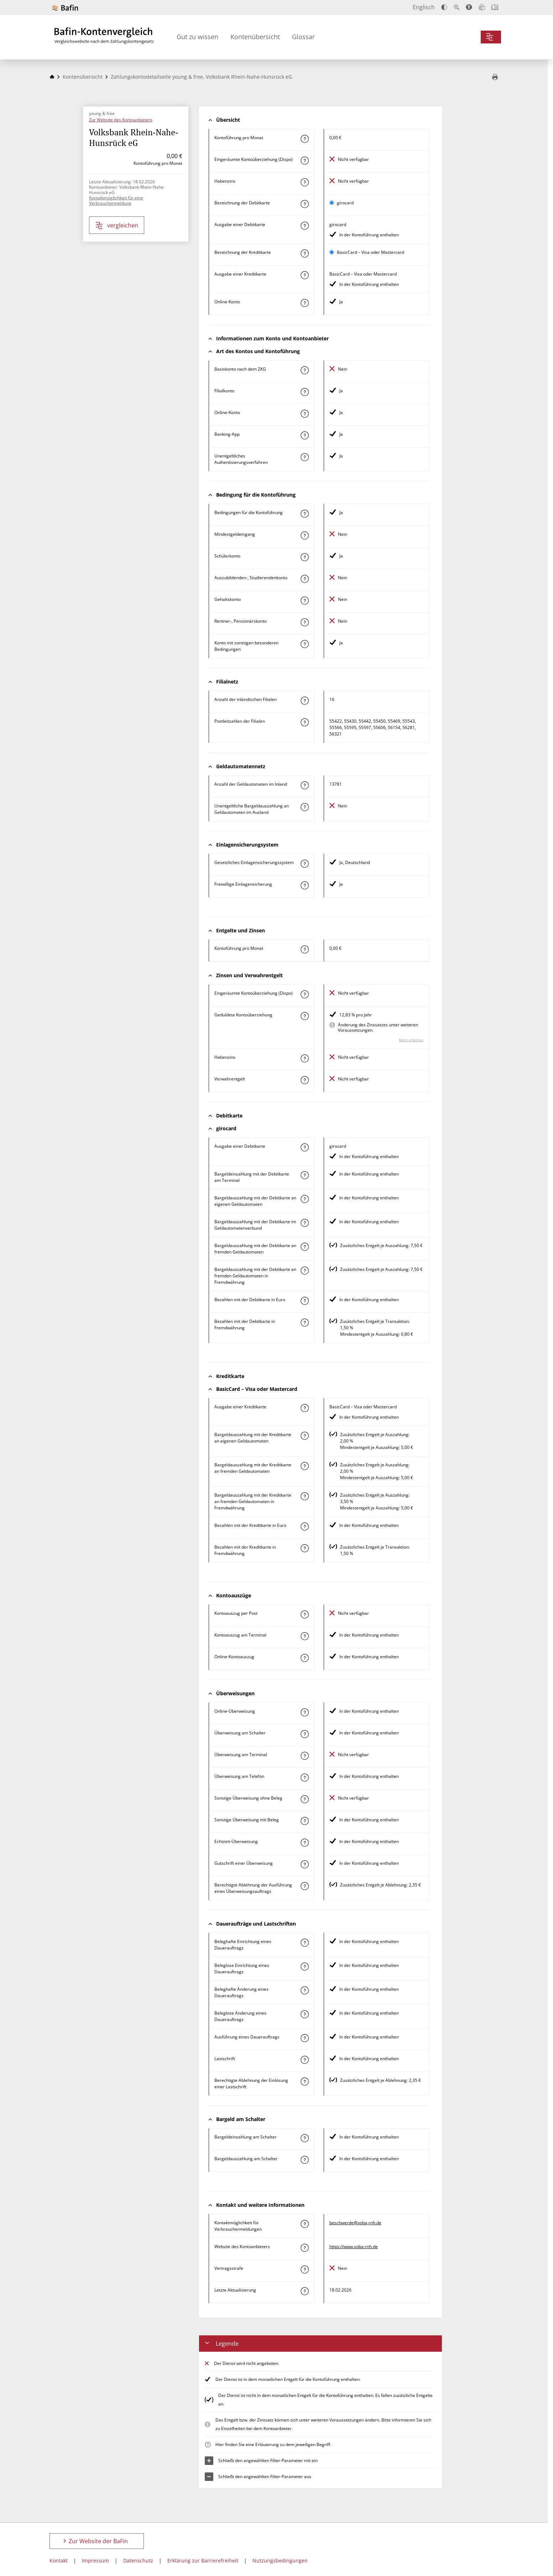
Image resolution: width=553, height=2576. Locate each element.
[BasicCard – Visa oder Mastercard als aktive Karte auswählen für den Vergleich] (331, 252)
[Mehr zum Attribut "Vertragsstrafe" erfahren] (304, 2269)
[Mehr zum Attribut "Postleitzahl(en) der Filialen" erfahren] (304, 722)
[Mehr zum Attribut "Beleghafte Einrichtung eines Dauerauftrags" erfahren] (304, 1942)
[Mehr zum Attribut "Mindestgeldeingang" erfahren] (304, 535)
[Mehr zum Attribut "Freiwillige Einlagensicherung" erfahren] (304, 885)
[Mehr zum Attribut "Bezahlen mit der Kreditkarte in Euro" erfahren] (304, 1526)
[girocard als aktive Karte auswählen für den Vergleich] (331, 202)
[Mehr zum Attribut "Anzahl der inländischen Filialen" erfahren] (304, 700)
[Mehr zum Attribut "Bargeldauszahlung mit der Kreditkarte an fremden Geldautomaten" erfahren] (304, 1466)
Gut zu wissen (197, 36)
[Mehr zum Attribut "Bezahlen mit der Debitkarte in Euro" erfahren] (304, 1301)
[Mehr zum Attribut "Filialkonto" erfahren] (304, 392)
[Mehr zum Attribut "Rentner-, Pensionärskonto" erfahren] (304, 622)
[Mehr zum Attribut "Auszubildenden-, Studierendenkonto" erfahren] (304, 579)
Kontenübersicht (255, 36)
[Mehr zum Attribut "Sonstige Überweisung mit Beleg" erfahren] (304, 1821)
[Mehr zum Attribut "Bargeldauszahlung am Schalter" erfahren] (304, 2160)
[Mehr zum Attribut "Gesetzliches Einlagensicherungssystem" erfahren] (304, 863)
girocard (345, 203)
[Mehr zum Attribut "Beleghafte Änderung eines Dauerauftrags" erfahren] (304, 1990)
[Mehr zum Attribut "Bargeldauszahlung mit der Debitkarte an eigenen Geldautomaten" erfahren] (304, 1199)
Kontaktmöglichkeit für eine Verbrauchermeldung (116, 200)
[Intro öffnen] (495, 7)
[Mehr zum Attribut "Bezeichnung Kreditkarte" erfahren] (304, 253)
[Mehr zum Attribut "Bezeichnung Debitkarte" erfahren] (304, 204)
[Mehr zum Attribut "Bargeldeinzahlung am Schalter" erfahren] (304, 2138)
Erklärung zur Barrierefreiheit (202, 2560)
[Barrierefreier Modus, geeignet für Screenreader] (469, 7)
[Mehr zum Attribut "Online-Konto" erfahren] (304, 303)
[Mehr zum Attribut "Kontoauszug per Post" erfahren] (304, 1614)
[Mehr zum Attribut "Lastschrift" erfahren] (304, 2060)
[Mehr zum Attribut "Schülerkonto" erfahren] (304, 557)
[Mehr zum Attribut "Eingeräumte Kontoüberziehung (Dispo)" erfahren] (304, 160)
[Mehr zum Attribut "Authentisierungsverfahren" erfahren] (304, 457)
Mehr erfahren (411, 1039)
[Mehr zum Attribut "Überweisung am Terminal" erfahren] (304, 1756)
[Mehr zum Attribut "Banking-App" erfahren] (304, 435)
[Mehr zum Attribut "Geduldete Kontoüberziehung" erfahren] (304, 1016)
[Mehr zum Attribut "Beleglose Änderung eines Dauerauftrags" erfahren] (304, 2014)
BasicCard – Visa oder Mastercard (370, 252)
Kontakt (58, 2560)
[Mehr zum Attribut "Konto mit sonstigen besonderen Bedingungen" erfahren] (304, 644)
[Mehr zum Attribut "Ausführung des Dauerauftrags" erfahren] (304, 2038)
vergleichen (116, 225)
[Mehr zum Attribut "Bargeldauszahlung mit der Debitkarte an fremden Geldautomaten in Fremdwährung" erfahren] (304, 1270)
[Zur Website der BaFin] (65, 7)
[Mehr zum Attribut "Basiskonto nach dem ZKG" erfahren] (304, 370)
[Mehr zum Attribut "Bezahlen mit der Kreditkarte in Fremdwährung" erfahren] (304, 1548)
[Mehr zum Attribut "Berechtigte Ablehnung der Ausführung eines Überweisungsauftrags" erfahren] (304, 1886)
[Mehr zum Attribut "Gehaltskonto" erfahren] (304, 600)
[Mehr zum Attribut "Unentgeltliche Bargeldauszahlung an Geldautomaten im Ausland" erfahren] (304, 807)
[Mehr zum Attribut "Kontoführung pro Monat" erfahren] (304, 139)
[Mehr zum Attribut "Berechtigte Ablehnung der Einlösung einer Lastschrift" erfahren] (304, 2081)
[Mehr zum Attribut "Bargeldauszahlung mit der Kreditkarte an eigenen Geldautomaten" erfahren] (304, 1435)
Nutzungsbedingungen (280, 2560)
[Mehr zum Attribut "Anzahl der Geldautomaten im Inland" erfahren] (304, 785)
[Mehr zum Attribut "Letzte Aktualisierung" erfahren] (304, 2291)
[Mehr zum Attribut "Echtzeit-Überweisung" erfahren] (304, 1842)
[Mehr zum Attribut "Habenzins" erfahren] (304, 182)
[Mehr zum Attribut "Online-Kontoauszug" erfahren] (304, 1658)
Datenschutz (138, 2560)
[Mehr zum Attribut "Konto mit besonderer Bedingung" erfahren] (304, 513)
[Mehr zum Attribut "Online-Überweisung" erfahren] (304, 1712)
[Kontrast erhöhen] (444, 7)
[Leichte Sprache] (482, 7)
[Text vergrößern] (456, 7)
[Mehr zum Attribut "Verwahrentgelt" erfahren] (304, 1080)
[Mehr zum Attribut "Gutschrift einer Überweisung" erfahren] (304, 1864)
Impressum (95, 2560)
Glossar (303, 36)
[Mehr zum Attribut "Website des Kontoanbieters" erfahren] (304, 2247)
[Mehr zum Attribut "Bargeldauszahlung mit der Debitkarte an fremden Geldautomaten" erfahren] (304, 1246)
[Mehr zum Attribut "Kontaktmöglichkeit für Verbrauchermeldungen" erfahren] (304, 2224)
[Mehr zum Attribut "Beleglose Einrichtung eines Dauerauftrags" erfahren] (304, 1966)
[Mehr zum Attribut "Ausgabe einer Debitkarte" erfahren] (304, 225)
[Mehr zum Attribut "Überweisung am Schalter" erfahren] (304, 1734)
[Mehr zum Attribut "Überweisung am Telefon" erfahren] (304, 1777)
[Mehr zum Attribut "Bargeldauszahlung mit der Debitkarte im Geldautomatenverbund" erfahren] (304, 1223)
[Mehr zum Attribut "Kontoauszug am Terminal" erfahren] (304, 1636)
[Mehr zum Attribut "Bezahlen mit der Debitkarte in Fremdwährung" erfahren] (304, 1322)
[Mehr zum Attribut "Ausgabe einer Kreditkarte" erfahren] (304, 275)
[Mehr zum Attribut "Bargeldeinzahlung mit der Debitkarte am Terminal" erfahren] (304, 1175)
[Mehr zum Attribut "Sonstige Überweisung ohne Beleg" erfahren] (304, 1799)
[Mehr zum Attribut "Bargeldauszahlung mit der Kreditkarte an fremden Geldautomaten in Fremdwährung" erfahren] (304, 1496)
